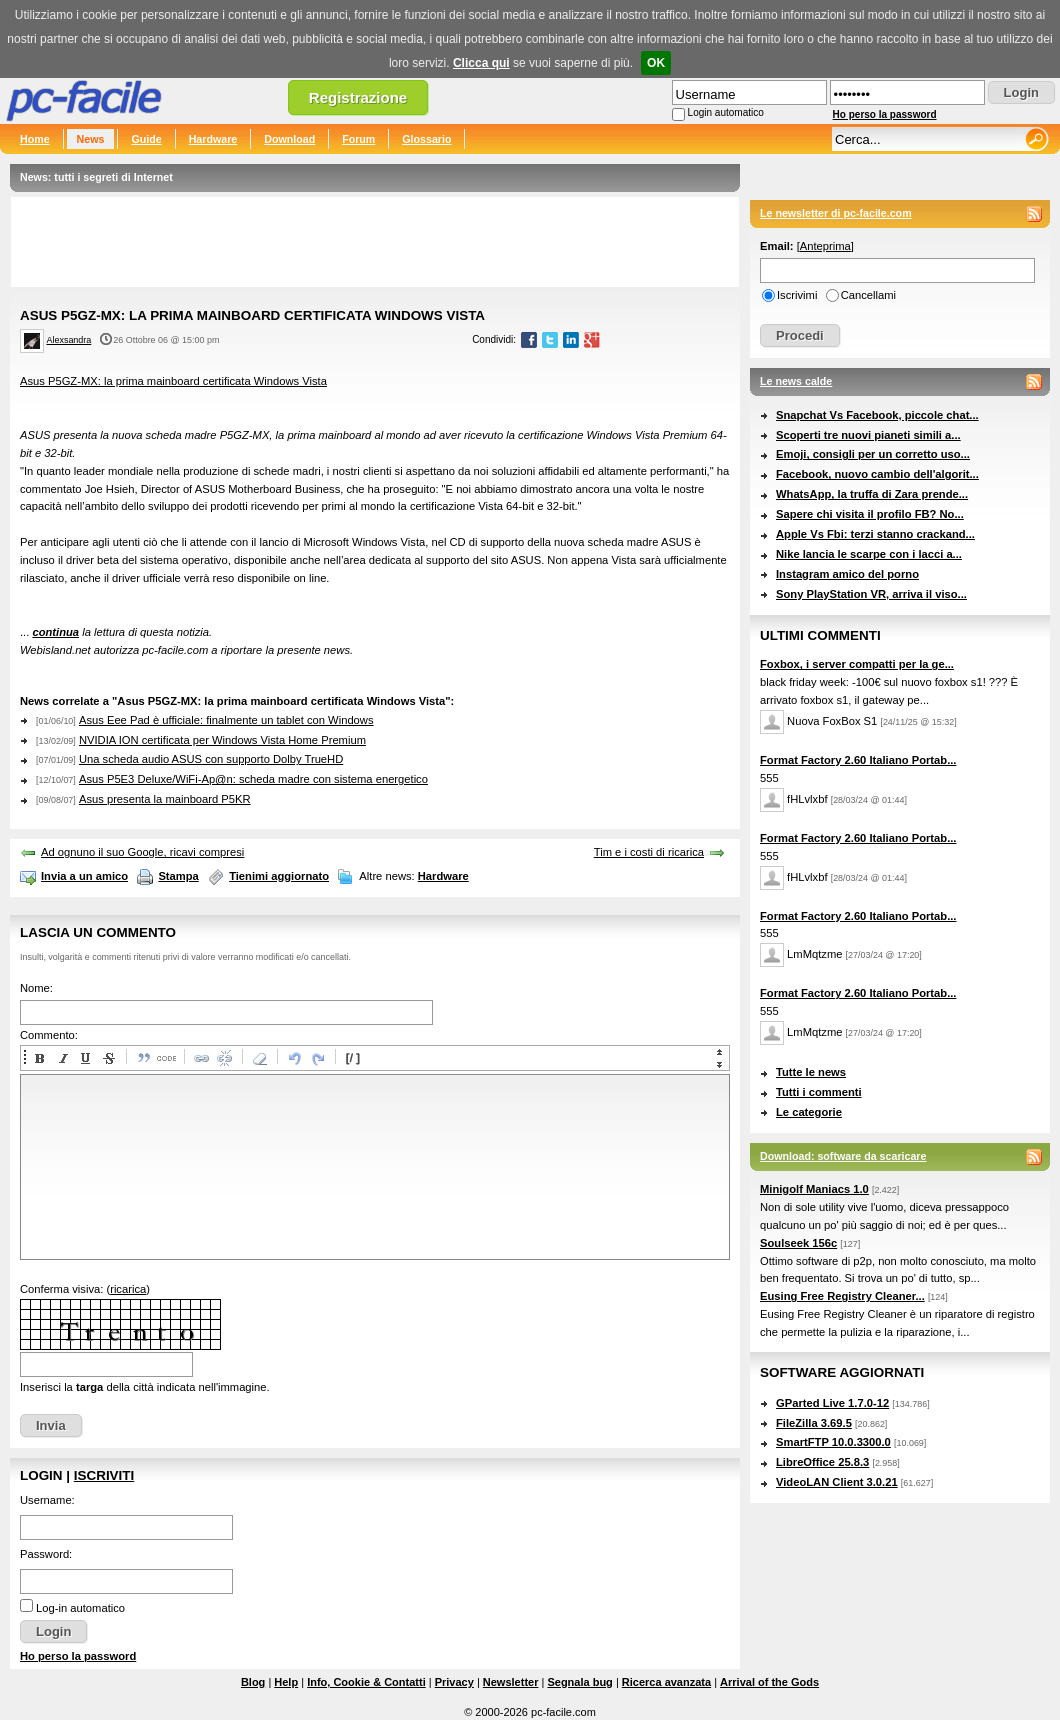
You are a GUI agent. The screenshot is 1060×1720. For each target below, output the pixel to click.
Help (286, 1682)
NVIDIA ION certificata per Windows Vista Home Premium (222, 740)
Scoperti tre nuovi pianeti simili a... (868, 435)
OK (656, 63)
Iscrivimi (797, 295)
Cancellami (868, 295)
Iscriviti (104, 1475)
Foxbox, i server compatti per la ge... (857, 664)
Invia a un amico (84, 876)
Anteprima (825, 246)
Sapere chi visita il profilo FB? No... (870, 514)
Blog (253, 1682)
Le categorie (809, 1112)
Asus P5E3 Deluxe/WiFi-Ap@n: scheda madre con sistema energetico (253, 779)
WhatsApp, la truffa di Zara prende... (872, 494)
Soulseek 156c (798, 1243)
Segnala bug (579, 1682)
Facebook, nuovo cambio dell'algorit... (877, 474)
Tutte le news (811, 1072)
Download (289, 139)
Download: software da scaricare (843, 1156)
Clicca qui (481, 63)
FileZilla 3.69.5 (814, 1423)
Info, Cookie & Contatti (366, 1682)
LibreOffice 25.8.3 (822, 1462)
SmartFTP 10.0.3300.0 (833, 1442)
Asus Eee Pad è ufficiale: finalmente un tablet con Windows (226, 720)
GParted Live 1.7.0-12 (832, 1403)
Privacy (454, 1682)
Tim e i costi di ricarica (649, 852)
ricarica (128, 1289)
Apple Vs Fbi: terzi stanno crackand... (875, 534)
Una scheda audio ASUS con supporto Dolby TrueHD (211, 759)
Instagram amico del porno (847, 574)
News (91, 139)
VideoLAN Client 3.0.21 (837, 1482)
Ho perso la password (885, 114)
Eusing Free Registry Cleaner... (842, 1296)
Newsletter (511, 1682)
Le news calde (796, 381)
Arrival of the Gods (769, 1682)
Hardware (213, 139)
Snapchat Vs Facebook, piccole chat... (877, 415)
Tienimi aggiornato (279, 876)
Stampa (178, 876)
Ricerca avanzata (666, 1682)
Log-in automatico (80, 1608)
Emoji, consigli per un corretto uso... (873, 454)
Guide (146, 139)
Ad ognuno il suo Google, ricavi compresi (142, 852)
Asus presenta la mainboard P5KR (165, 799)
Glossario (426, 139)
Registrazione (358, 97)
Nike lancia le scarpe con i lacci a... (869, 554)
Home (35, 139)
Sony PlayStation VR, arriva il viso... (871, 594)
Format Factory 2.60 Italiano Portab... (858, 760)
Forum (358, 139)
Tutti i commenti (819, 1092)
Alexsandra (69, 340)
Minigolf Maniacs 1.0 (814, 1189)
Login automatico (726, 112)
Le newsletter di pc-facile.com (836, 213)
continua (55, 632)
